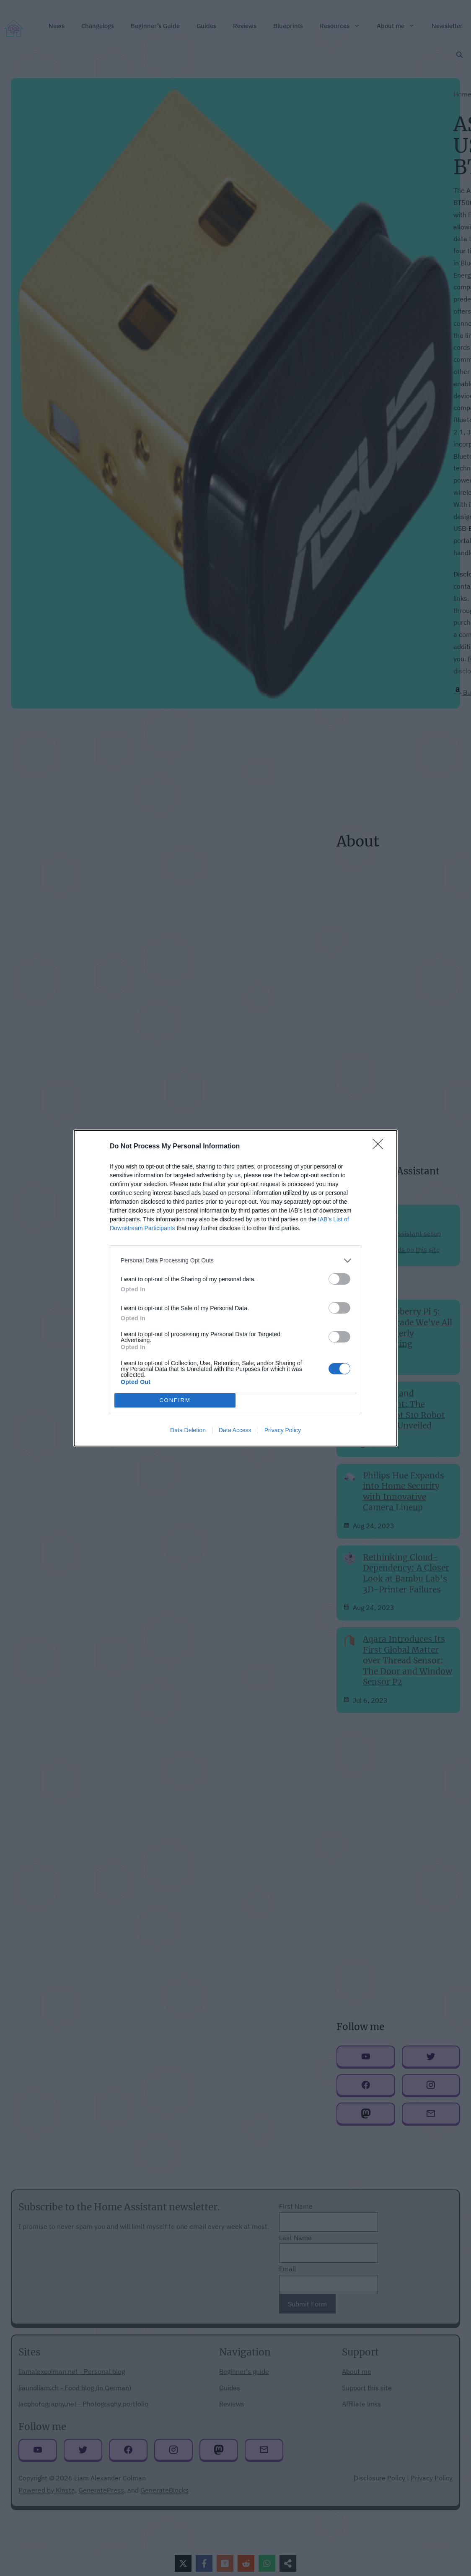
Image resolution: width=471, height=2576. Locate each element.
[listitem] (235, 1260)
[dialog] (235, 1288)
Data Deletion (188, 1430)
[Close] (380, 1147)
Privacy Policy (282, 1430)
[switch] (339, 1279)
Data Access (235, 1430)
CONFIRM (175, 1400)
